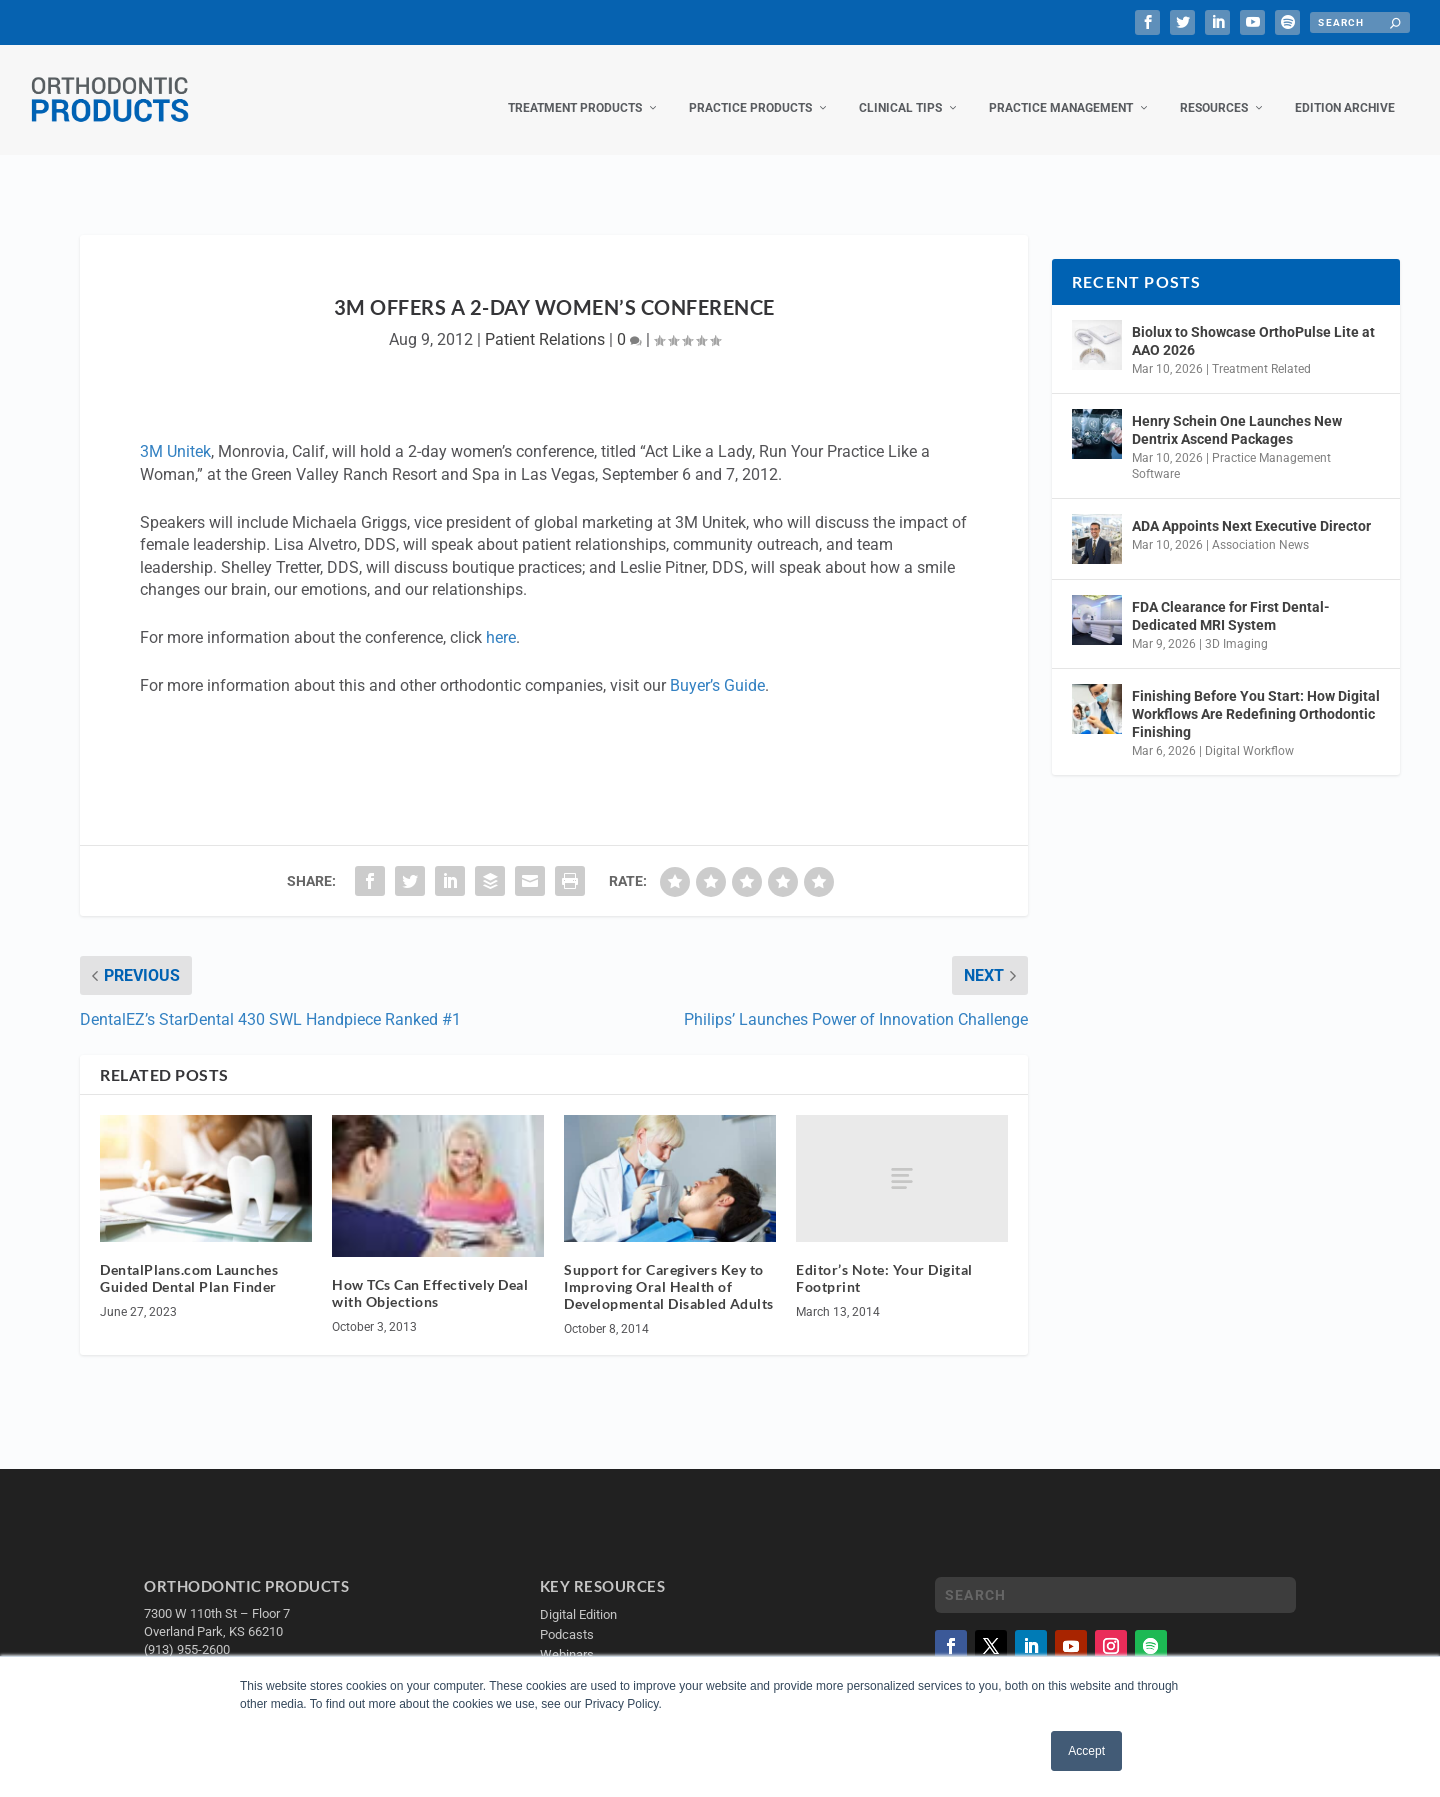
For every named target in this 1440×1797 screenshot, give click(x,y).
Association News (1260, 525)
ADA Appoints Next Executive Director (1251, 506)
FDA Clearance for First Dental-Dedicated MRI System (1231, 596)
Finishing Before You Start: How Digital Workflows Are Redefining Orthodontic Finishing (1256, 693)
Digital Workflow (1249, 731)
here (501, 617)
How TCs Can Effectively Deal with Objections (430, 1273)
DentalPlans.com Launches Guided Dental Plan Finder (189, 1258)
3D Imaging (1236, 624)
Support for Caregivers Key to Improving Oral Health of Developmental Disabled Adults (669, 1266)
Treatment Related (1261, 349)
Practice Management (1061, 88)
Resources (1214, 88)
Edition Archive (1345, 88)
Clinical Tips (900, 88)
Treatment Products (575, 88)
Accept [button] (1086, 1751)
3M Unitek (175, 431)
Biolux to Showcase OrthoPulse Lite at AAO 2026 (1253, 321)
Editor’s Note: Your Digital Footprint (884, 1258)
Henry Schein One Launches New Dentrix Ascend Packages (1237, 410)
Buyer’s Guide (717, 665)
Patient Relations (545, 319)
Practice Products (750, 88)
